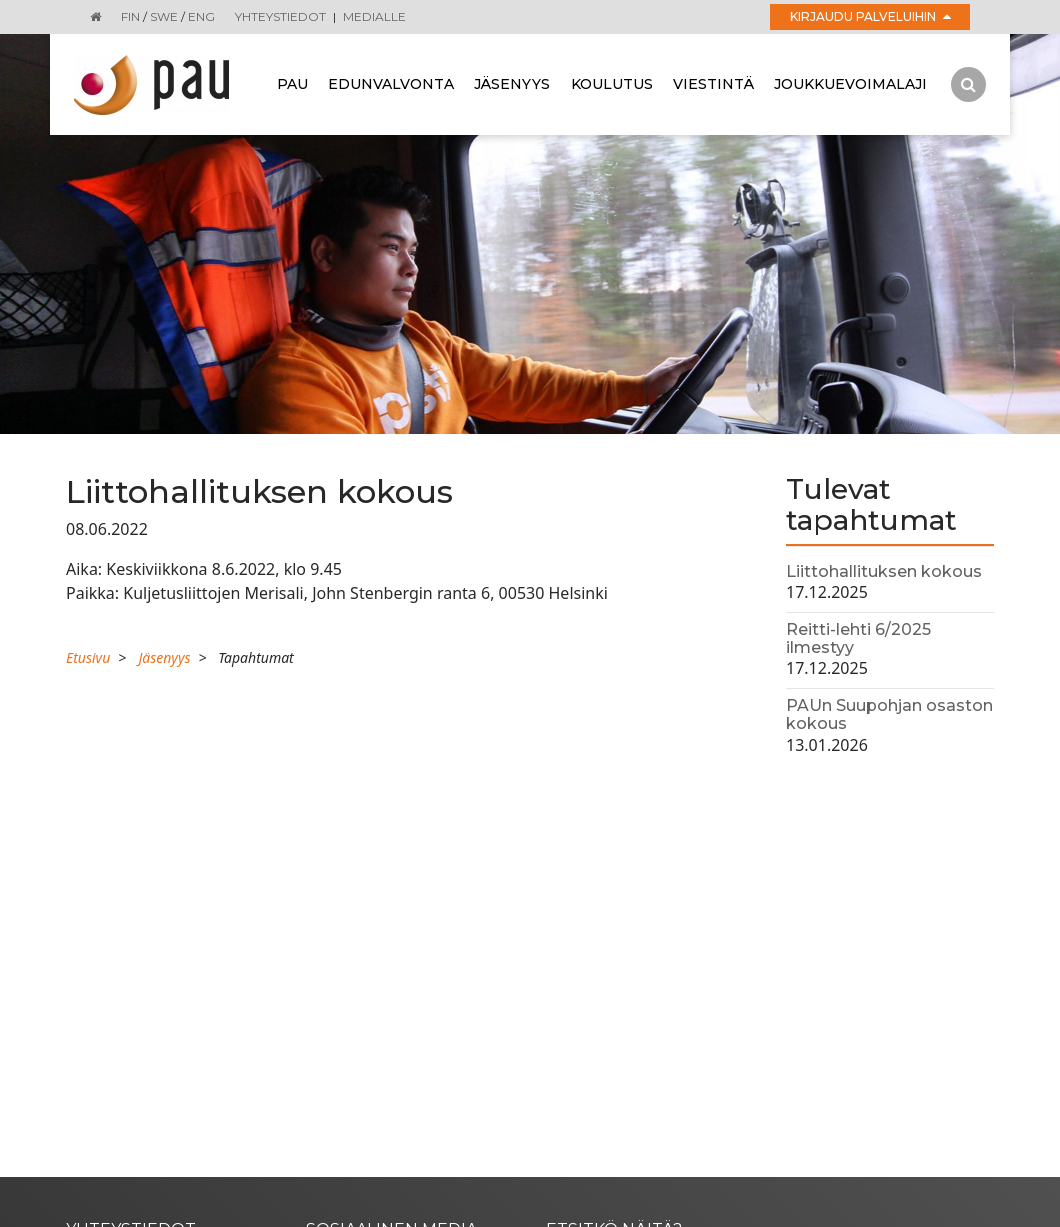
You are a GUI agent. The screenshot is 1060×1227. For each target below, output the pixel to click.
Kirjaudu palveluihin (870, 16)
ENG (201, 16)
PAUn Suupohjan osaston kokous (889, 714)
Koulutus (612, 84)
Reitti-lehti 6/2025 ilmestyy (858, 638)
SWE (164, 16)
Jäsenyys (512, 84)
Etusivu (88, 657)
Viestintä (713, 84)
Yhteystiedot (280, 16)
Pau (292, 84)
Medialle (374, 16)
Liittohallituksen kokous (884, 571)
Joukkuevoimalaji (850, 84)
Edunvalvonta (391, 84)
